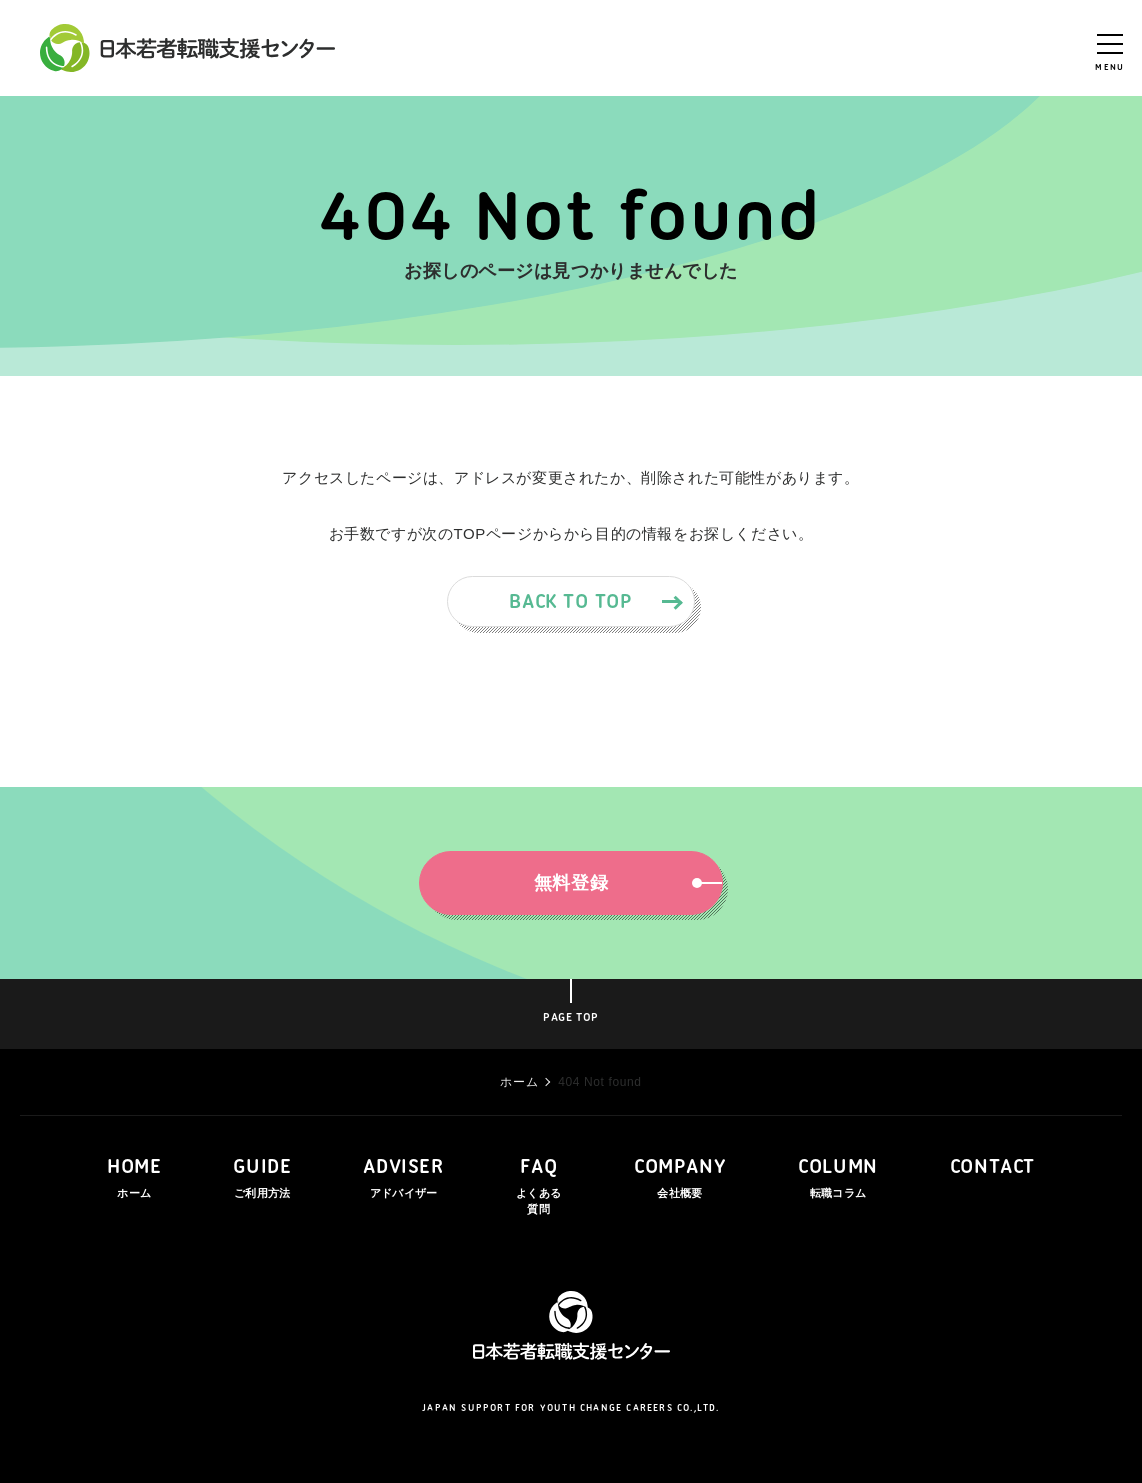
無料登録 (618, 883)
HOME (134, 1180)
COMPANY (680, 1180)
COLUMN (838, 1180)
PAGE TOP (571, 1018)
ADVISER (403, 1180)
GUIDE (262, 1180)
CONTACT (992, 1167)
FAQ (539, 1188)
